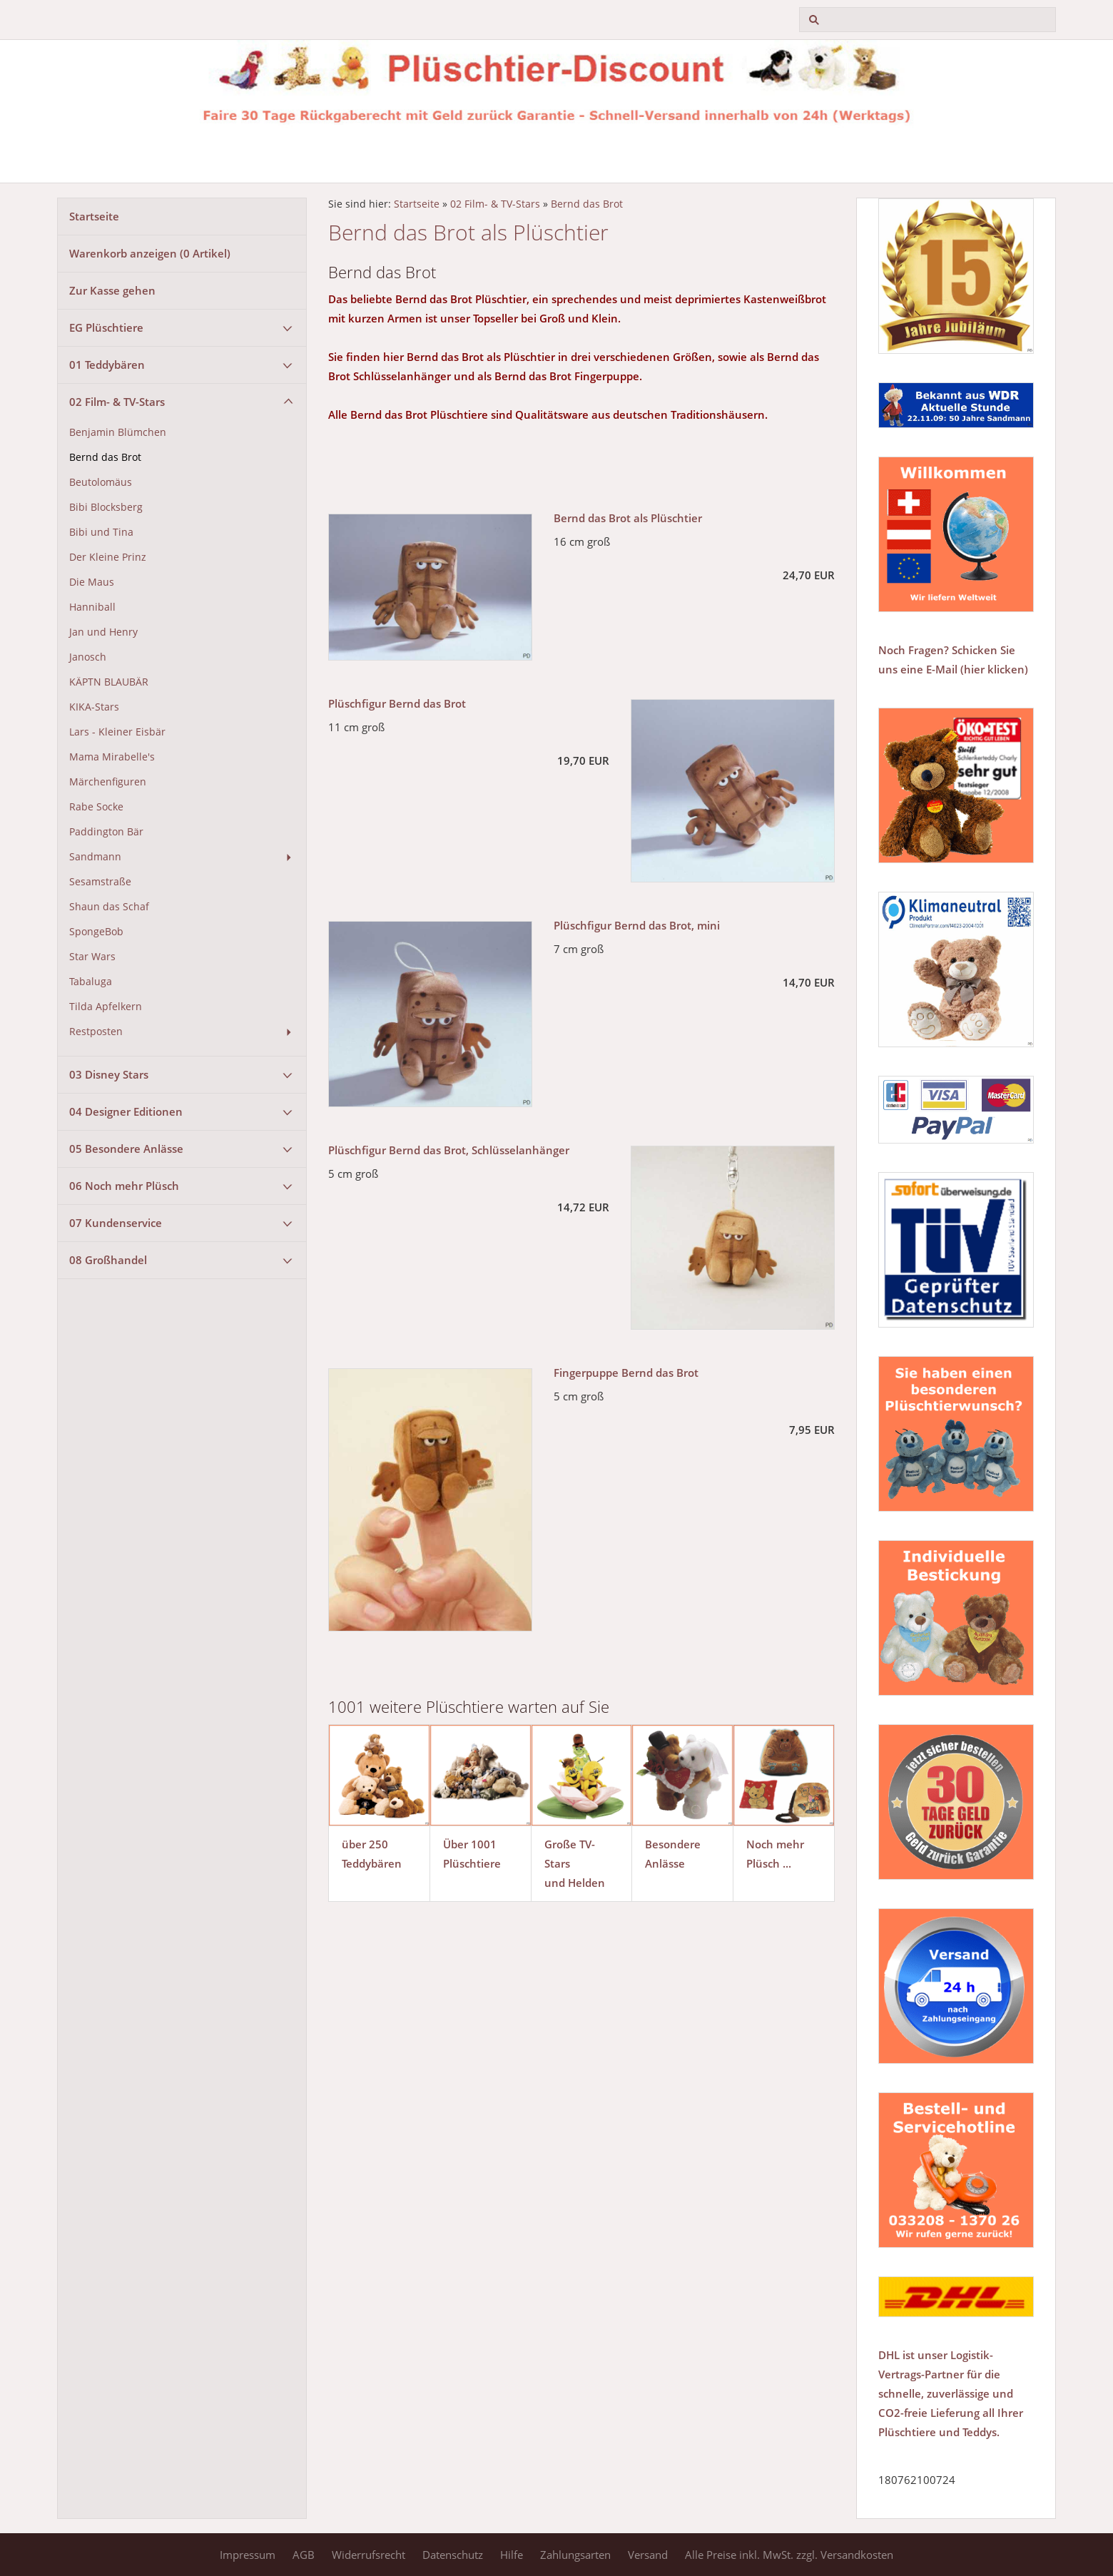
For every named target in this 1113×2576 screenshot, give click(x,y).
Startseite (94, 216)
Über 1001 (470, 1844)
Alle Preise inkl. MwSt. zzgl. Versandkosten (789, 2554)
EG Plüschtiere (106, 327)
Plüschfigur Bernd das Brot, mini (637, 925)
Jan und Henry (103, 632)
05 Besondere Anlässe (126, 1148)
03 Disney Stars (108, 1074)
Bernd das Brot (105, 457)
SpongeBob (96, 931)
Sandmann (95, 856)
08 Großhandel (108, 1260)
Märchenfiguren (107, 781)
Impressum (247, 2554)
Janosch (87, 657)
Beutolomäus (100, 482)
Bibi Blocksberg (106, 507)
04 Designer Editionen (126, 1111)
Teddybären (372, 1863)
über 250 (365, 1844)
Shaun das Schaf (109, 906)
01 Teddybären (107, 364)
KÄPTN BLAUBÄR (108, 682)
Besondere (673, 1844)
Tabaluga (90, 981)
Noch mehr (775, 1844)
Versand (648, 2554)
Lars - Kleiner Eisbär (117, 732)
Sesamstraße (100, 881)
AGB (304, 2554)
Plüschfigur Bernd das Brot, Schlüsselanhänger (448, 1150)
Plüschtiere (472, 1863)
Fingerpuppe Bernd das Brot (626, 1372)
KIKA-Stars (94, 707)
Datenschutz (452, 2554)
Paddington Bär (106, 831)
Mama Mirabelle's (112, 756)
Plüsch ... (768, 1863)
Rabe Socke (96, 806)
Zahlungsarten (575, 2554)
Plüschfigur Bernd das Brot (397, 703)
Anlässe (665, 1863)
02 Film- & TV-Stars (117, 401)
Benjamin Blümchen (117, 432)
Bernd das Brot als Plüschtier (628, 518)
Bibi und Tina (101, 532)
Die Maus (91, 582)
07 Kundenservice (115, 1223)
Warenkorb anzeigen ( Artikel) (149, 253)
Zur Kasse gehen (112, 290)
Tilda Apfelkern (105, 1006)
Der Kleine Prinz (107, 557)
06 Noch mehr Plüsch (124, 1185)
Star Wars (92, 956)
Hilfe (511, 2554)
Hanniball (92, 607)
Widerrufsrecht (368, 2554)
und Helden (574, 1882)
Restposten (96, 1031)
